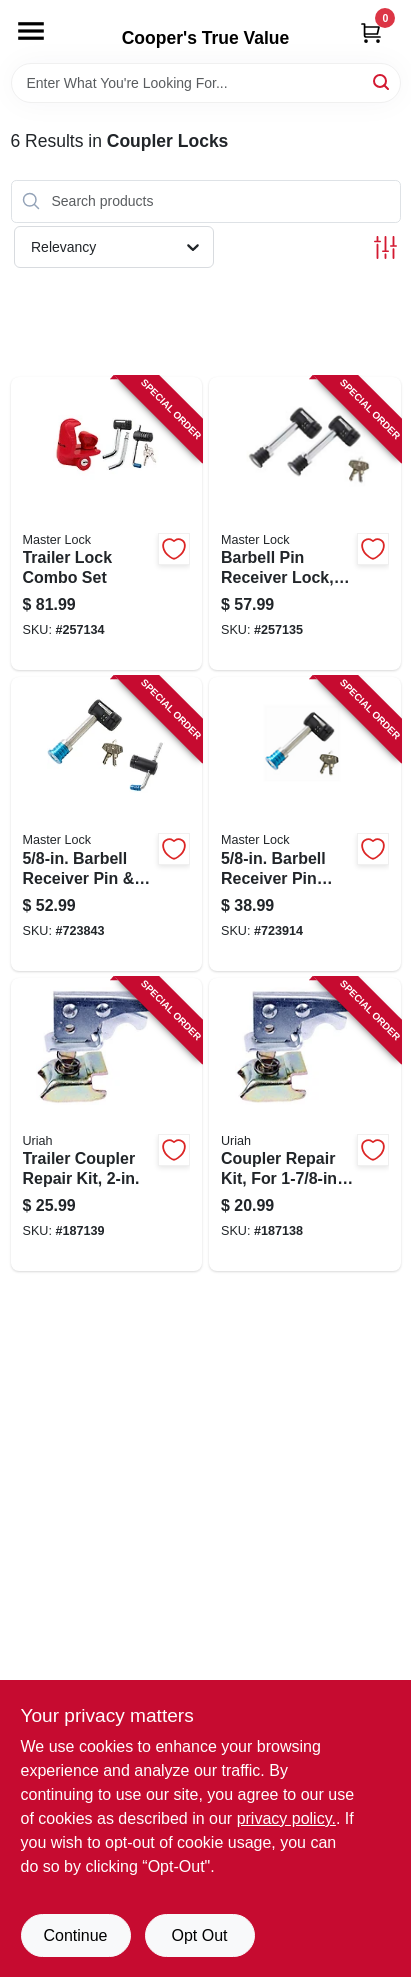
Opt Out (199, 1935)
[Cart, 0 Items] (371, 32)
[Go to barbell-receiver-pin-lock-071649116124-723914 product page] (305, 824)
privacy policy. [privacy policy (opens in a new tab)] (286, 1818)
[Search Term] (206, 83)
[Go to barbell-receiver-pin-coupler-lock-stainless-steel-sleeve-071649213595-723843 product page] (107, 824)
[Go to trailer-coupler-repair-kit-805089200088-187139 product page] (107, 1125)
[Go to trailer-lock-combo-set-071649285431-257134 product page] (107, 524)
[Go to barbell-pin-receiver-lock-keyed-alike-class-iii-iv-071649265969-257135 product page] (305, 524)
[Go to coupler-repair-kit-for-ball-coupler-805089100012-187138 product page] (305, 1125)
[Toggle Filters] (385, 247)
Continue (75, 1935)
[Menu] (31, 31)
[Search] (382, 81)
